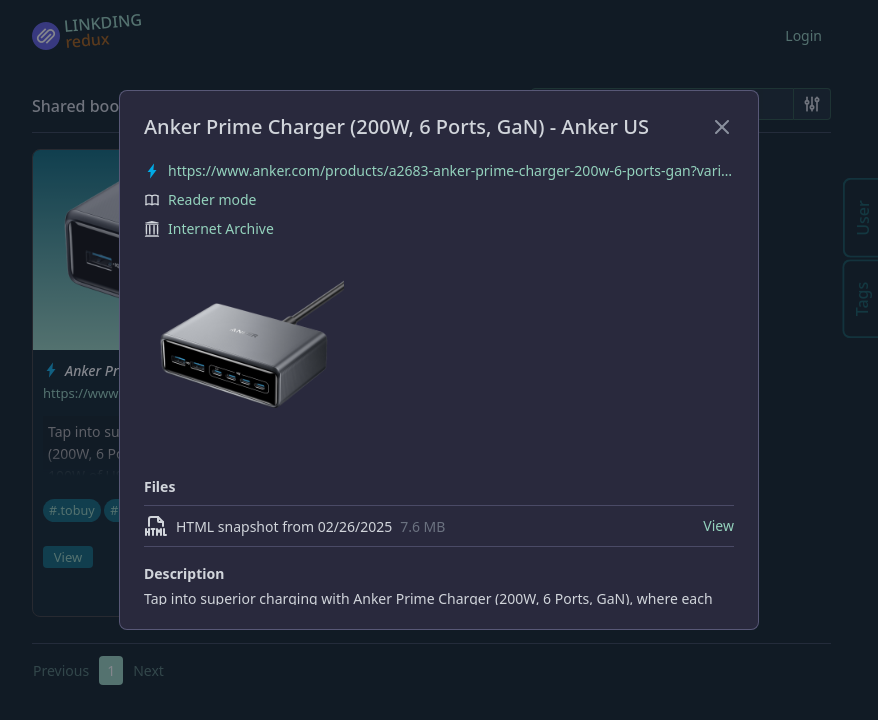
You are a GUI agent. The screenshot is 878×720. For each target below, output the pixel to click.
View (718, 525)
